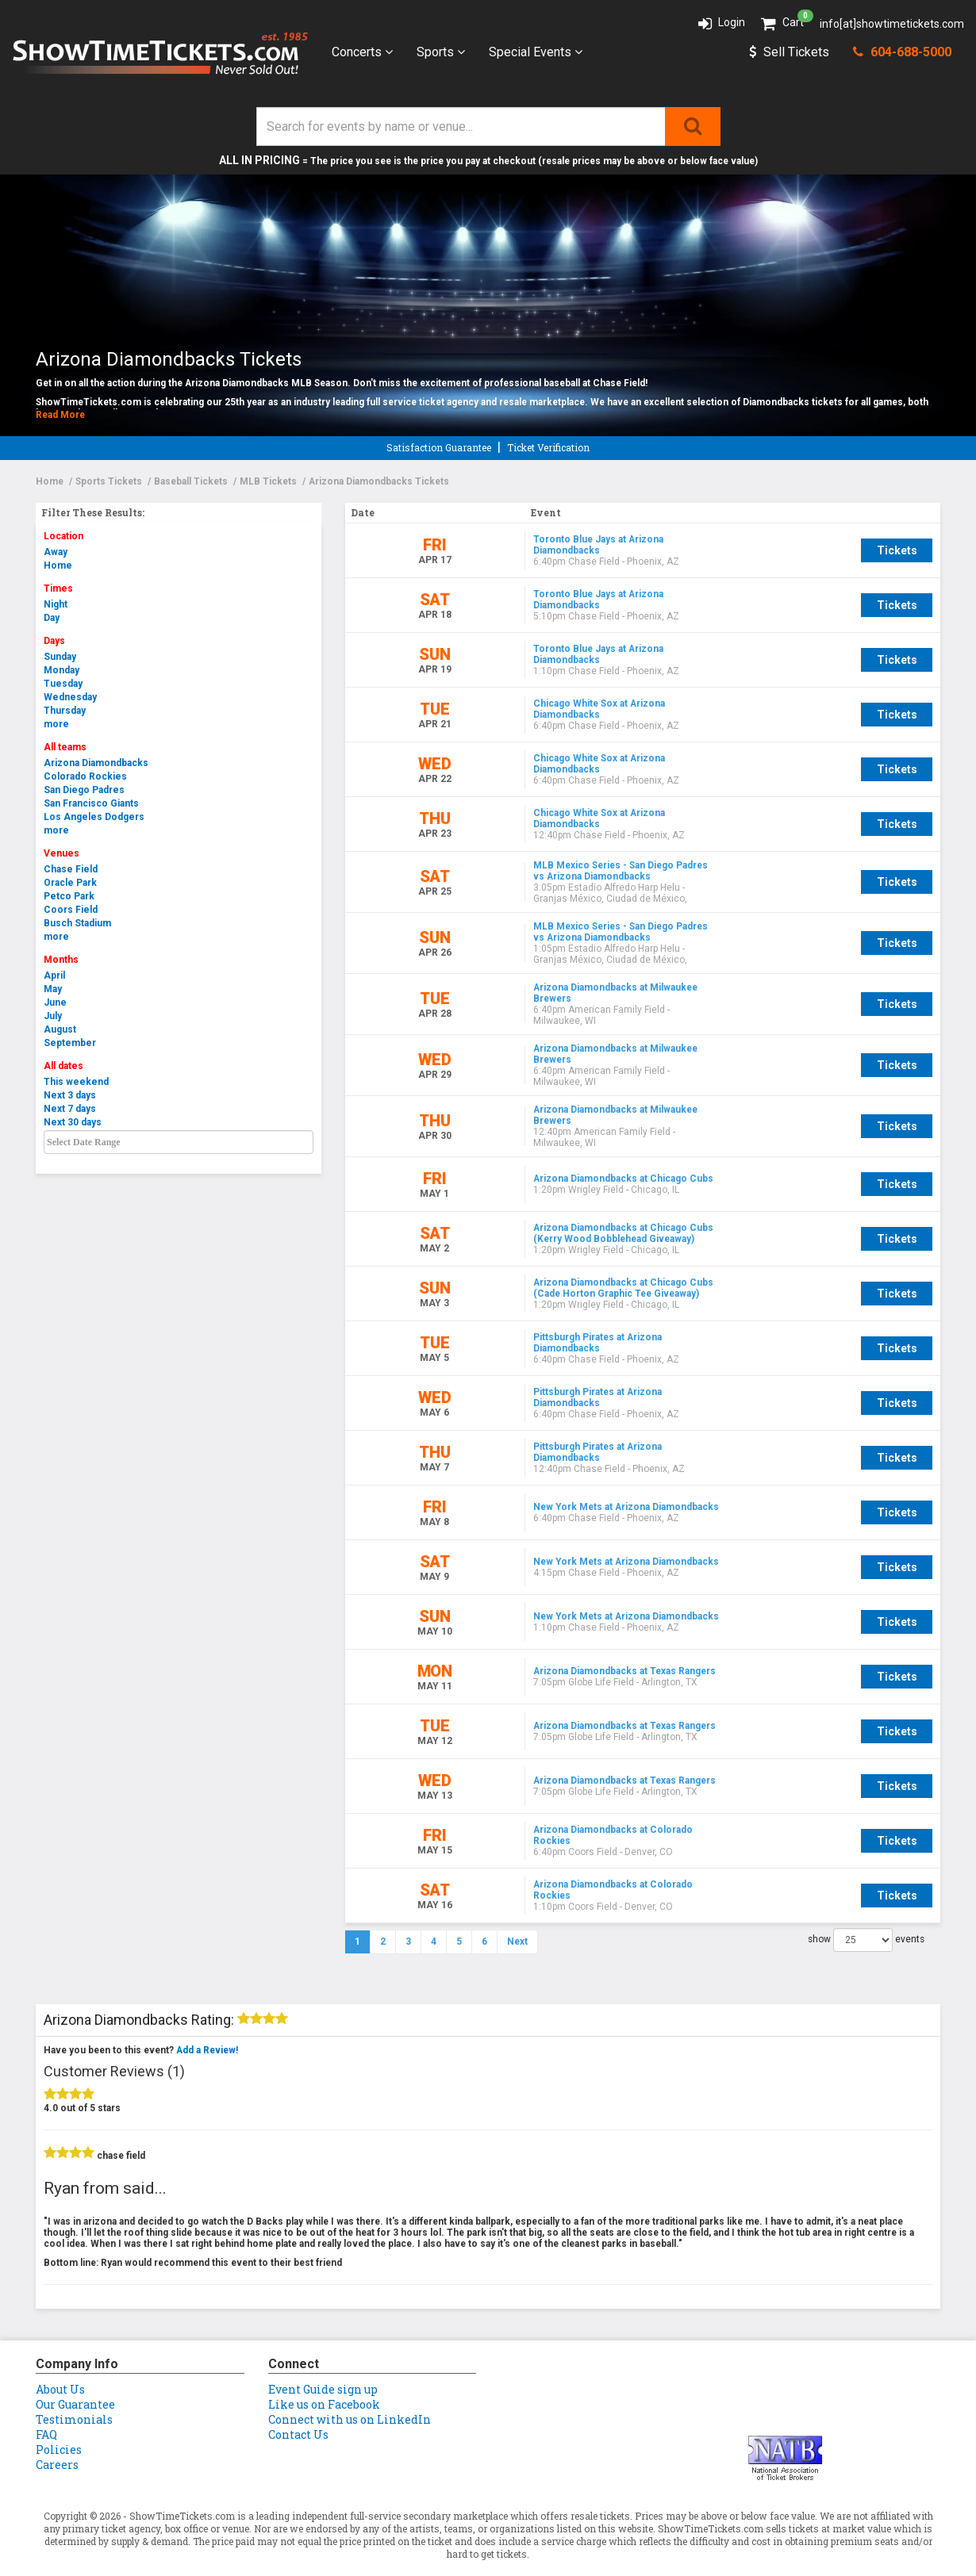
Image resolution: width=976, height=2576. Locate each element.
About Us (60, 2357)
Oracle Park (70, 882)
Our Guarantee (75, 2372)
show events (866, 1908)
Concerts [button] (362, 51)
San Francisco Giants (91, 803)
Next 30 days (73, 1122)
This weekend (76, 1081)
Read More (60, 414)
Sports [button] (441, 51)
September (70, 1042)
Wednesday (70, 697)
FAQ (46, 2402)
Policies (59, 2417)
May (53, 989)
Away (55, 552)
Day (52, 617)
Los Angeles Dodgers (94, 816)
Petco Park (69, 896)
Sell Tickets (789, 51)
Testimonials (74, 2387)
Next (517, 1909)
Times (58, 588)
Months (61, 959)
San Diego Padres (84, 789)
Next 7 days (70, 1108)
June (55, 1002)
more (56, 724)
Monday (61, 670)
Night (55, 604)
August (60, 1029)
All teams (65, 747)
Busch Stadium (77, 923)
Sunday (60, 656)
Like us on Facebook (324, 2372)
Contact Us (298, 2402)
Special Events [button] (535, 51)
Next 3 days (70, 1095)
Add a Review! (207, 2018)
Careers (57, 2432)
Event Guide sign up (323, 2357)
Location (63, 536)
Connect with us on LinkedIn (349, 2387)
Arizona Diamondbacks (96, 763)
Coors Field (71, 909)
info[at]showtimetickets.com (892, 23)
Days (54, 640)
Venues (61, 853)
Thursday (65, 710)
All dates (63, 1065)
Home (58, 565)
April (54, 975)
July (53, 1016)
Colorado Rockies (85, 776)
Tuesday (63, 683)
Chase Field (71, 869)
